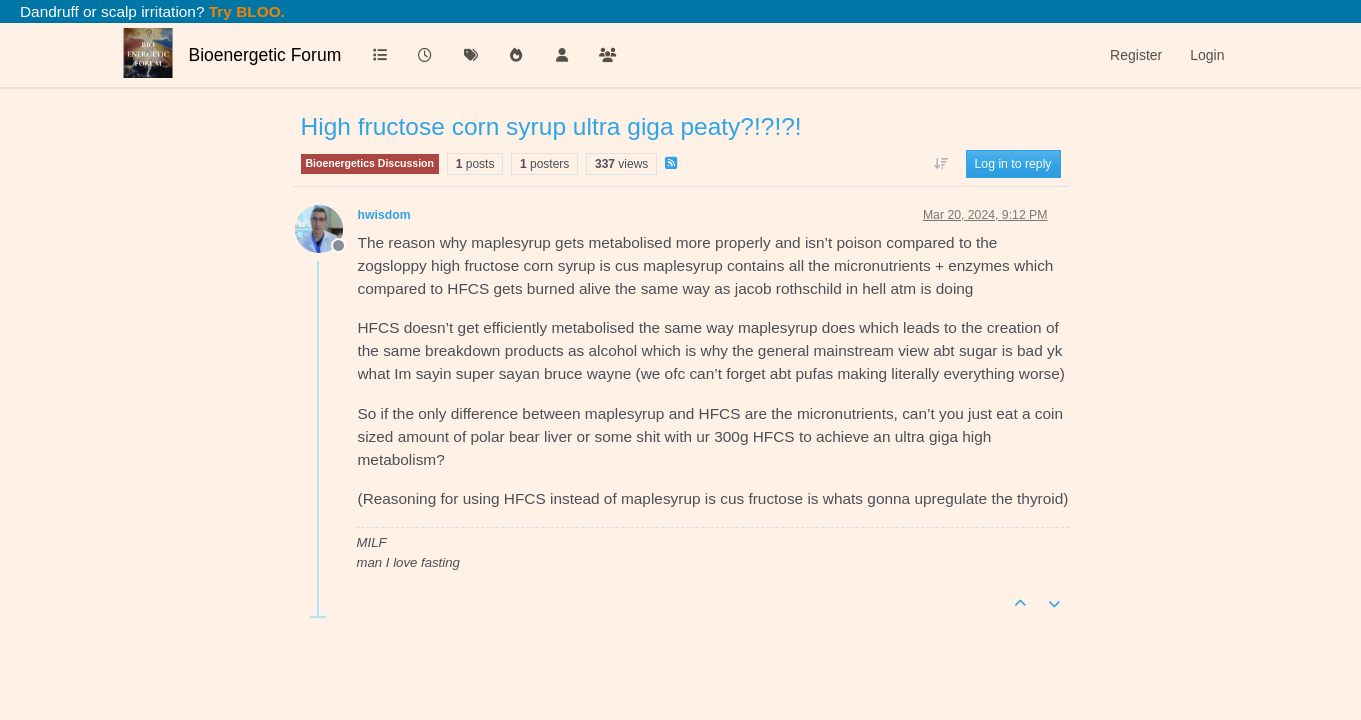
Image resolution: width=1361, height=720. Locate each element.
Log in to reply (1013, 164)
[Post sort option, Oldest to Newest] (940, 164)
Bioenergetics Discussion (370, 163)
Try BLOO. (245, 11)
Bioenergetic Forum (265, 55)
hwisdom (384, 215)
